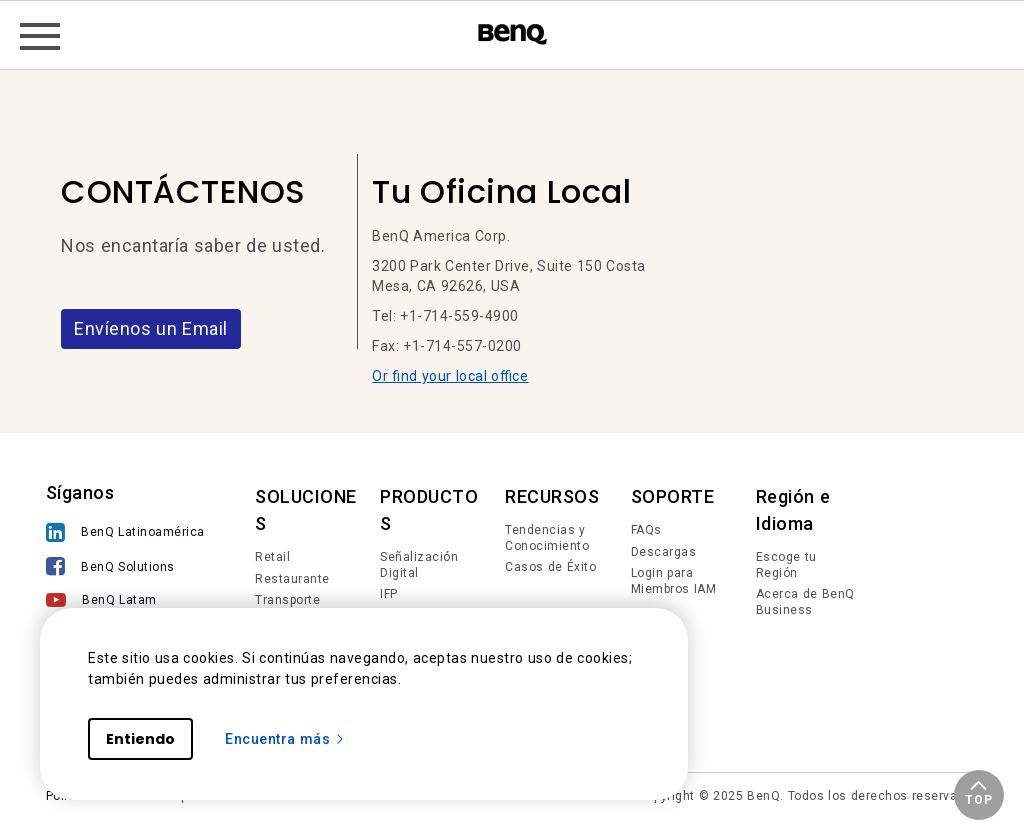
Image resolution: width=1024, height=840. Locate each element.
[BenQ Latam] (125, 602)
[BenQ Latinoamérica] (125, 534)
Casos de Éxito (550, 567)
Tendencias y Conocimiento (547, 538)
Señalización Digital (419, 565)
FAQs (646, 530)
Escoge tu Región (786, 565)
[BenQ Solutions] (125, 568)
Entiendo (140, 739)
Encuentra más (285, 739)
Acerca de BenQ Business (805, 602)
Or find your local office (450, 376)
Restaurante (292, 579)
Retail (272, 557)
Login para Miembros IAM (674, 581)
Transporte (287, 600)
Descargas (664, 552)
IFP (389, 594)
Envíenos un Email (151, 328)
